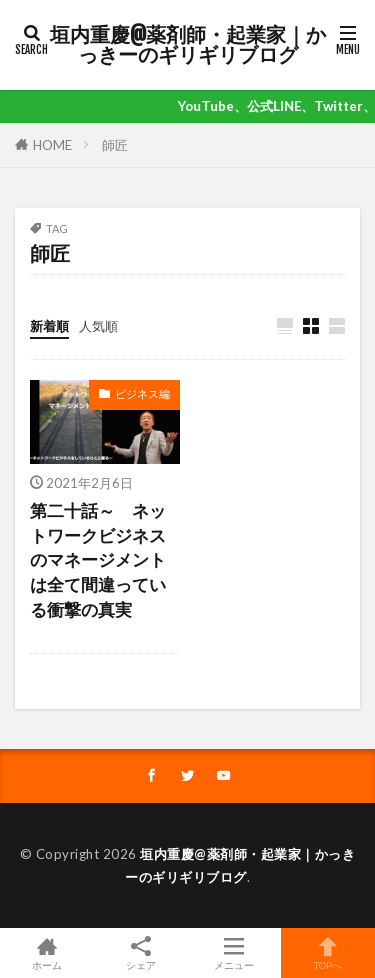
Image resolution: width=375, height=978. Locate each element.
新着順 (49, 326)
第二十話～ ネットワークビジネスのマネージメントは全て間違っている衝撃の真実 (98, 560)
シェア (141, 953)
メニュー (235, 953)
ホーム (47, 953)
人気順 (98, 326)
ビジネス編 (142, 393)
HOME (52, 145)
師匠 (115, 145)
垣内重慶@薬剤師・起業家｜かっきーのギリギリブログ (188, 45)
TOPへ (328, 953)
